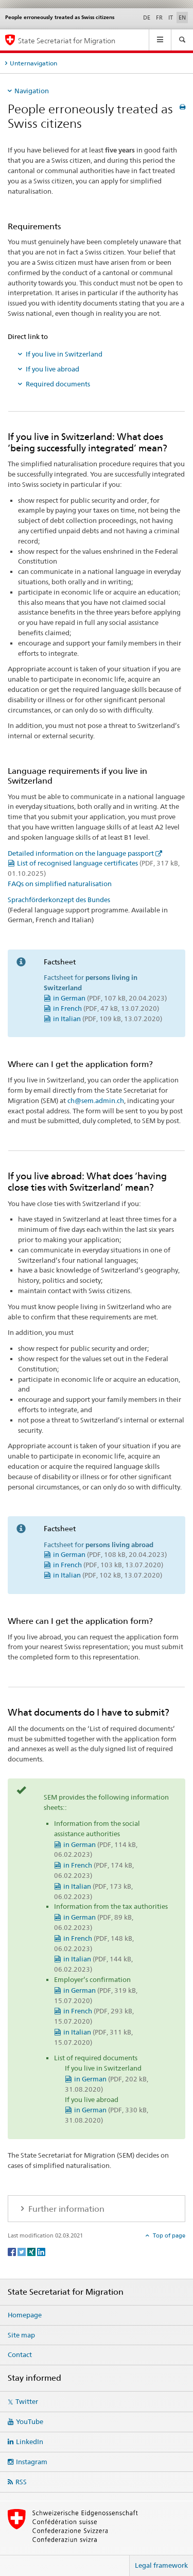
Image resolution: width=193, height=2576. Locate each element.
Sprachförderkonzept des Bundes (59, 899)
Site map (21, 2335)
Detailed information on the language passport (81, 853)
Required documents (58, 384)
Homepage (25, 2315)
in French (106, 1008)
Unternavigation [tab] (33, 63)
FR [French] (159, 17)
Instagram (31, 2462)
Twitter (26, 2401)
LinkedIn (29, 2441)
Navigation (31, 91)
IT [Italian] (170, 17)
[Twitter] (22, 2251)
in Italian (107, 1018)
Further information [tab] (65, 2209)
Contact (20, 2354)
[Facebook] (12, 2251)
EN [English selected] (182, 17)
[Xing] (32, 2251)
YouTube (29, 2421)
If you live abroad (52, 369)
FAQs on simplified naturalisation (60, 883)
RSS (21, 2482)
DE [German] (146, 17)
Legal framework (161, 2565)
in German (110, 998)
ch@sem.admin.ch (95, 1100)
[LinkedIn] (41, 2251)
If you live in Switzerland (64, 354)
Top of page (168, 2235)
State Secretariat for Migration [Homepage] (66, 40)
